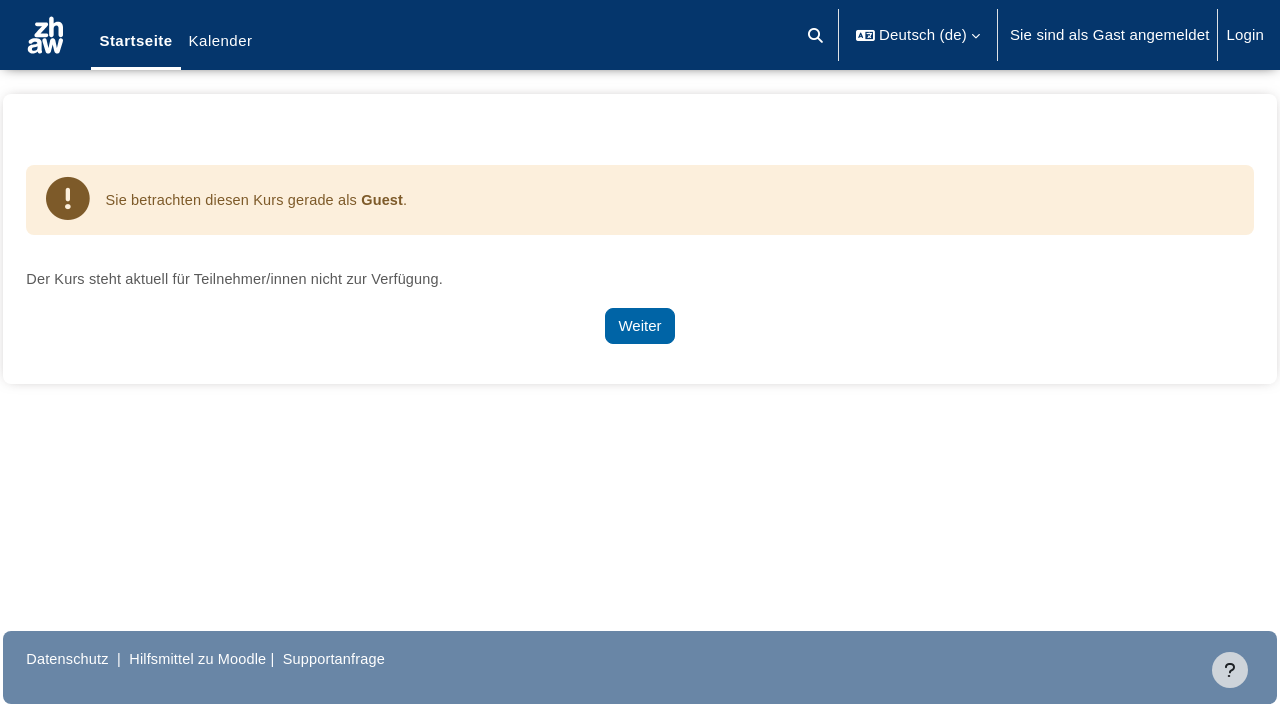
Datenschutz (113, 658)
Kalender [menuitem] (221, 40)
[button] (816, 35)
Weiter (639, 326)
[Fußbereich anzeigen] (1230, 670)
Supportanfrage (389, 658)
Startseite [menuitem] (135, 40)
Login (1245, 34)
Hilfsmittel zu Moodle (249, 658)
